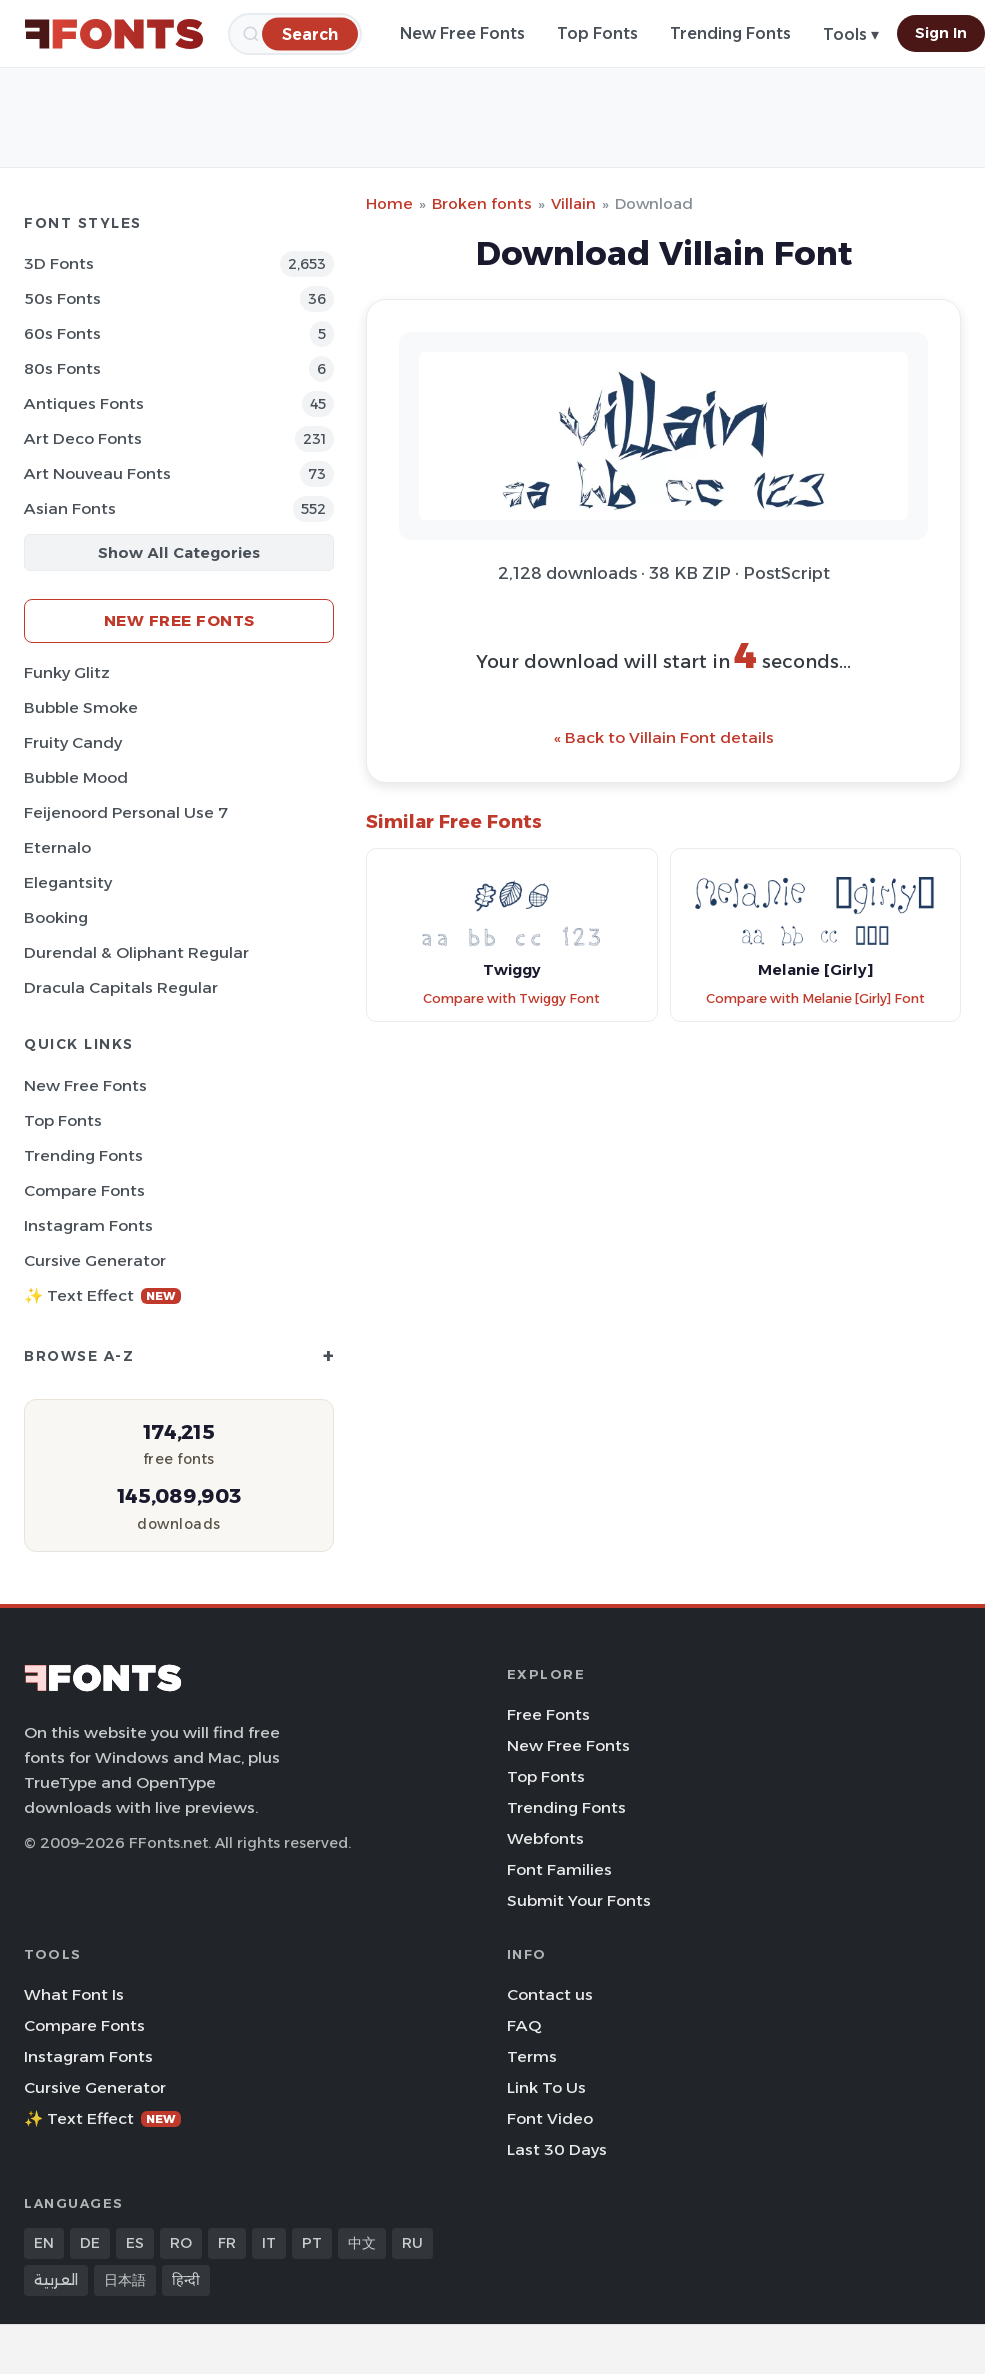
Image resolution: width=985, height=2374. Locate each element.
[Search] (310, 33)
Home (389, 203)
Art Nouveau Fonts (97, 473)
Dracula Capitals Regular (121, 987)
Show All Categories (179, 552)
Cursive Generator (95, 1260)
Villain (573, 203)
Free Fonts (548, 1714)
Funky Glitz (67, 672)
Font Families (559, 1869)
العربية (56, 2280)
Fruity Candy (73, 742)
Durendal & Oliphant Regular (136, 952)
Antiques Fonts (84, 403)
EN (44, 2243)
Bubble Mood (76, 777)
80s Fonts (62, 368)
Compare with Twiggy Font (511, 998)
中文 (362, 2243)
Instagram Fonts (88, 1225)
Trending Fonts (730, 33)
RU (412, 2243)
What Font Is (74, 1994)
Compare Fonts (84, 1190)
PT (312, 2243)
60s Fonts (62, 333)
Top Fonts (597, 33)
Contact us (550, 1994)
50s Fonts (62, 298)
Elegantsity (68, 882)
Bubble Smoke (81, 707)
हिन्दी (186, 2280)
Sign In (941, 33)
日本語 (125, 2280)
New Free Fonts (462, 33)
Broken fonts (482, 203)
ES (135, 2243)
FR (227, 2243)
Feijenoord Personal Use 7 (126, 812)
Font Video (550, 2118)
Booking (56, 917)
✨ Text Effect (102, 1295)
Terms (532, 2056)
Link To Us (546, 2087)
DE (90, 2243)
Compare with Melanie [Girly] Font (815, 998)
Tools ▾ (851, 34)
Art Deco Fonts (83, 438)
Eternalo (57, 847)
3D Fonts (59, 263)
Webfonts (545, 1838)
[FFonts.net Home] (114, 34)
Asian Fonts (70, 508)
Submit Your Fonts (579, 1900)
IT (269, 2243)
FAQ (524, 2025)
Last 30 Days (557, 2149)
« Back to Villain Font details (664, 737)
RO (181, 2243)
